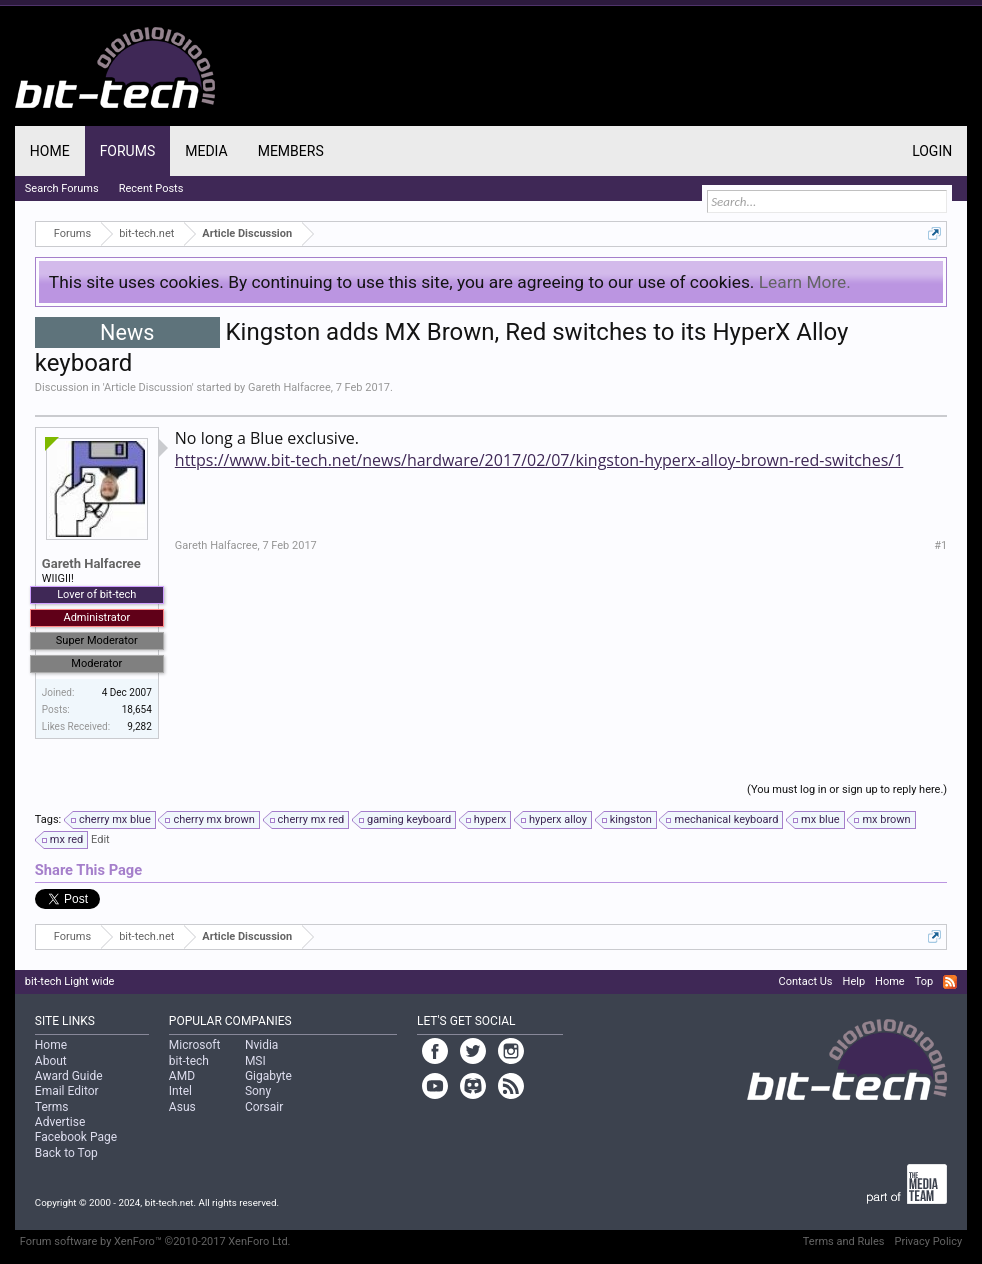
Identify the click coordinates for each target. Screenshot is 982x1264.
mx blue (817, 820)
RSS (950, 982)
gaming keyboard (406, 820)
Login (932, 151)
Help (854, 981)
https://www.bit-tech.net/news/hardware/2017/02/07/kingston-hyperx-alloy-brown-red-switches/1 (539, 460)
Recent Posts (151, 188)
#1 (940, 545)
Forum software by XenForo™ (155, 1241)
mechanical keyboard (723, 820)
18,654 (137, 709)
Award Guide (69, 1076)
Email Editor (67, 1091)
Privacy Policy (928, 1241)
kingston (628, 820)
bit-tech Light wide (70, 981)
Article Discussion (148, 387)
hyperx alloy (555, 820)
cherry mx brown (210, 820)
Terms (52, 1107)
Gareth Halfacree (289, 387)
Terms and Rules (844, 1241)
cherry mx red (308, 820)
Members (291, 151)
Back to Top (66, 1153)
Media (206, 151)
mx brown (883, 820)
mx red (64, 840)
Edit (100, 839)
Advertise (60, 1122)
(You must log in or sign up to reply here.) (847, 789)
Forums (128, 151)
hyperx (487, 820)
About (51, 1061)
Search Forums (62, 188)
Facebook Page (76, 1137)
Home (50, 151)
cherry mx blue (112, 820)
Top (924, 981)
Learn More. (805, 282)
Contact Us (806, 981)
